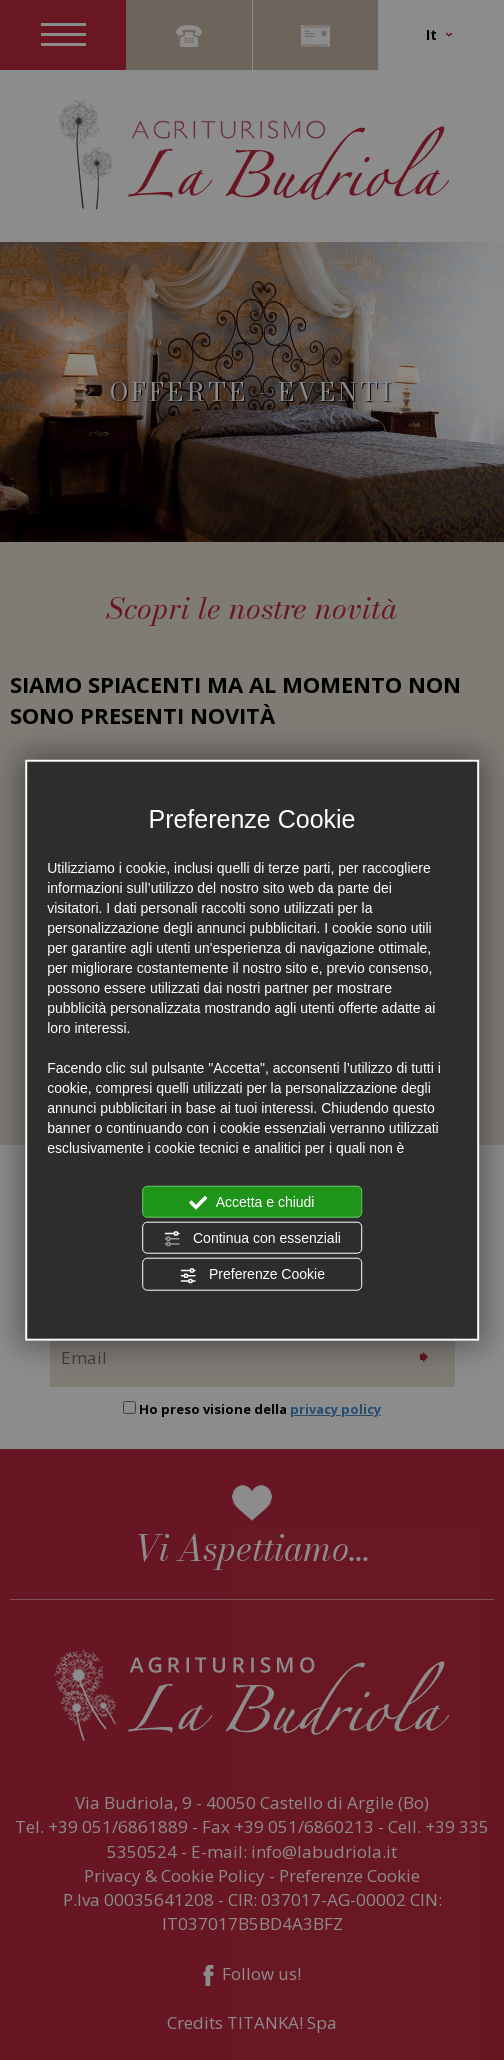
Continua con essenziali (252, 1239)
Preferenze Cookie (252, 1275)
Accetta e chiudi (252, 1202)
